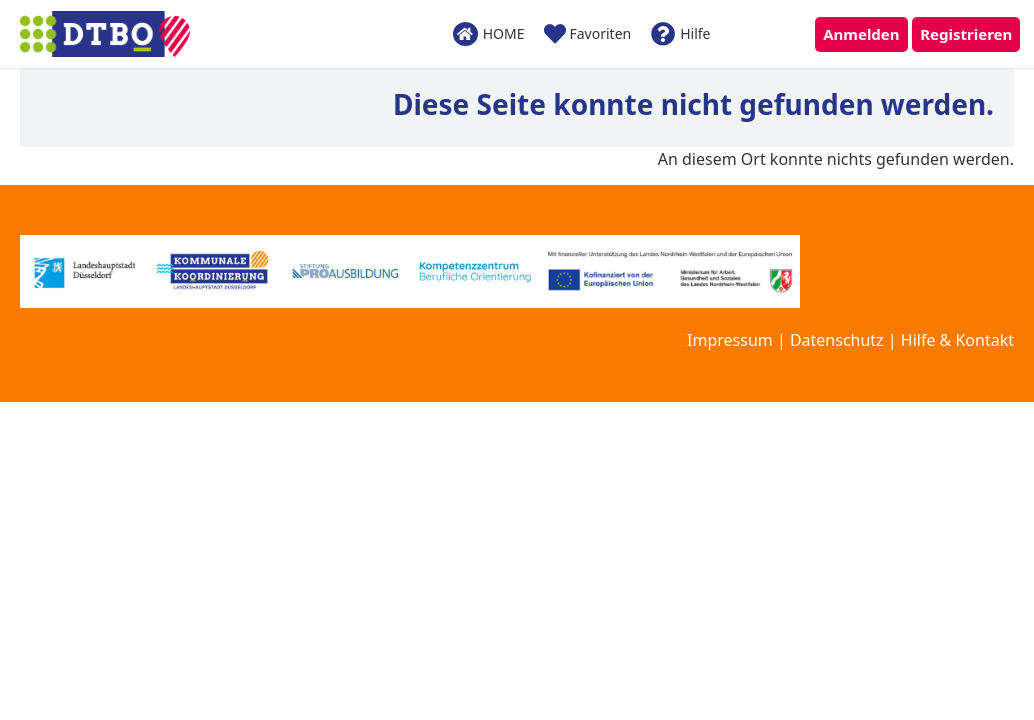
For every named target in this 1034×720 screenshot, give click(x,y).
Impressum (730, 340)
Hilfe (680, 34)
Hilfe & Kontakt (957, 340)
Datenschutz (837, 340)
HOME (489, 33)
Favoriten (587, 34)
